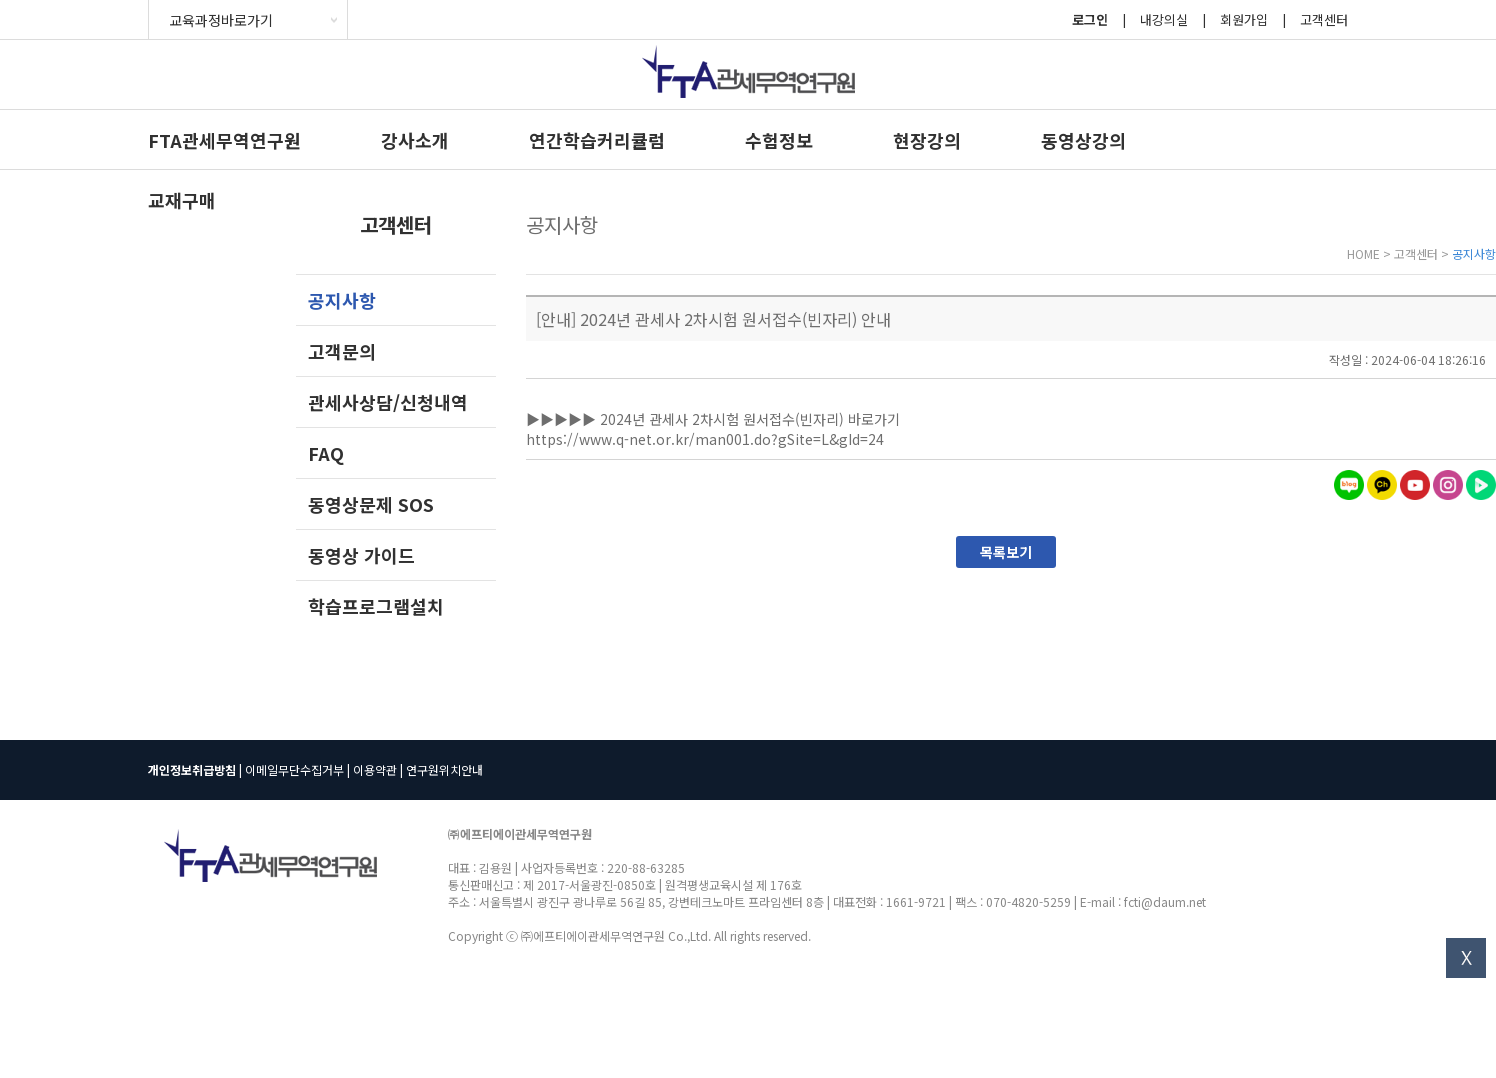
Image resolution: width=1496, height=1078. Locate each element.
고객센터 (1324, 19)
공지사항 (342, 300)
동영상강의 (1083, 140)
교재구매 (182, 200)
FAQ (326, 453)
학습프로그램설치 (376, 606)
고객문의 (342, 351)
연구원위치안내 (444, 769)
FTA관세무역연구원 (224, 140)
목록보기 (1006, 552)
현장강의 (927, 140)
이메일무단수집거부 (294, 769)
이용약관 (375, 769)
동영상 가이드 (361, 555)
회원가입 (1244, 19)
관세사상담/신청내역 (388, 402)
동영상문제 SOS (371, 504)
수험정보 (779, 140)
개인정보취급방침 (192, 769)
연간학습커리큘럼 (597, 140)
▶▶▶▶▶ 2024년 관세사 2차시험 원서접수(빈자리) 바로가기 (715, 419)
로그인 (1090, 19)
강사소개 (415, 140)
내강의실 (1164, 19)
